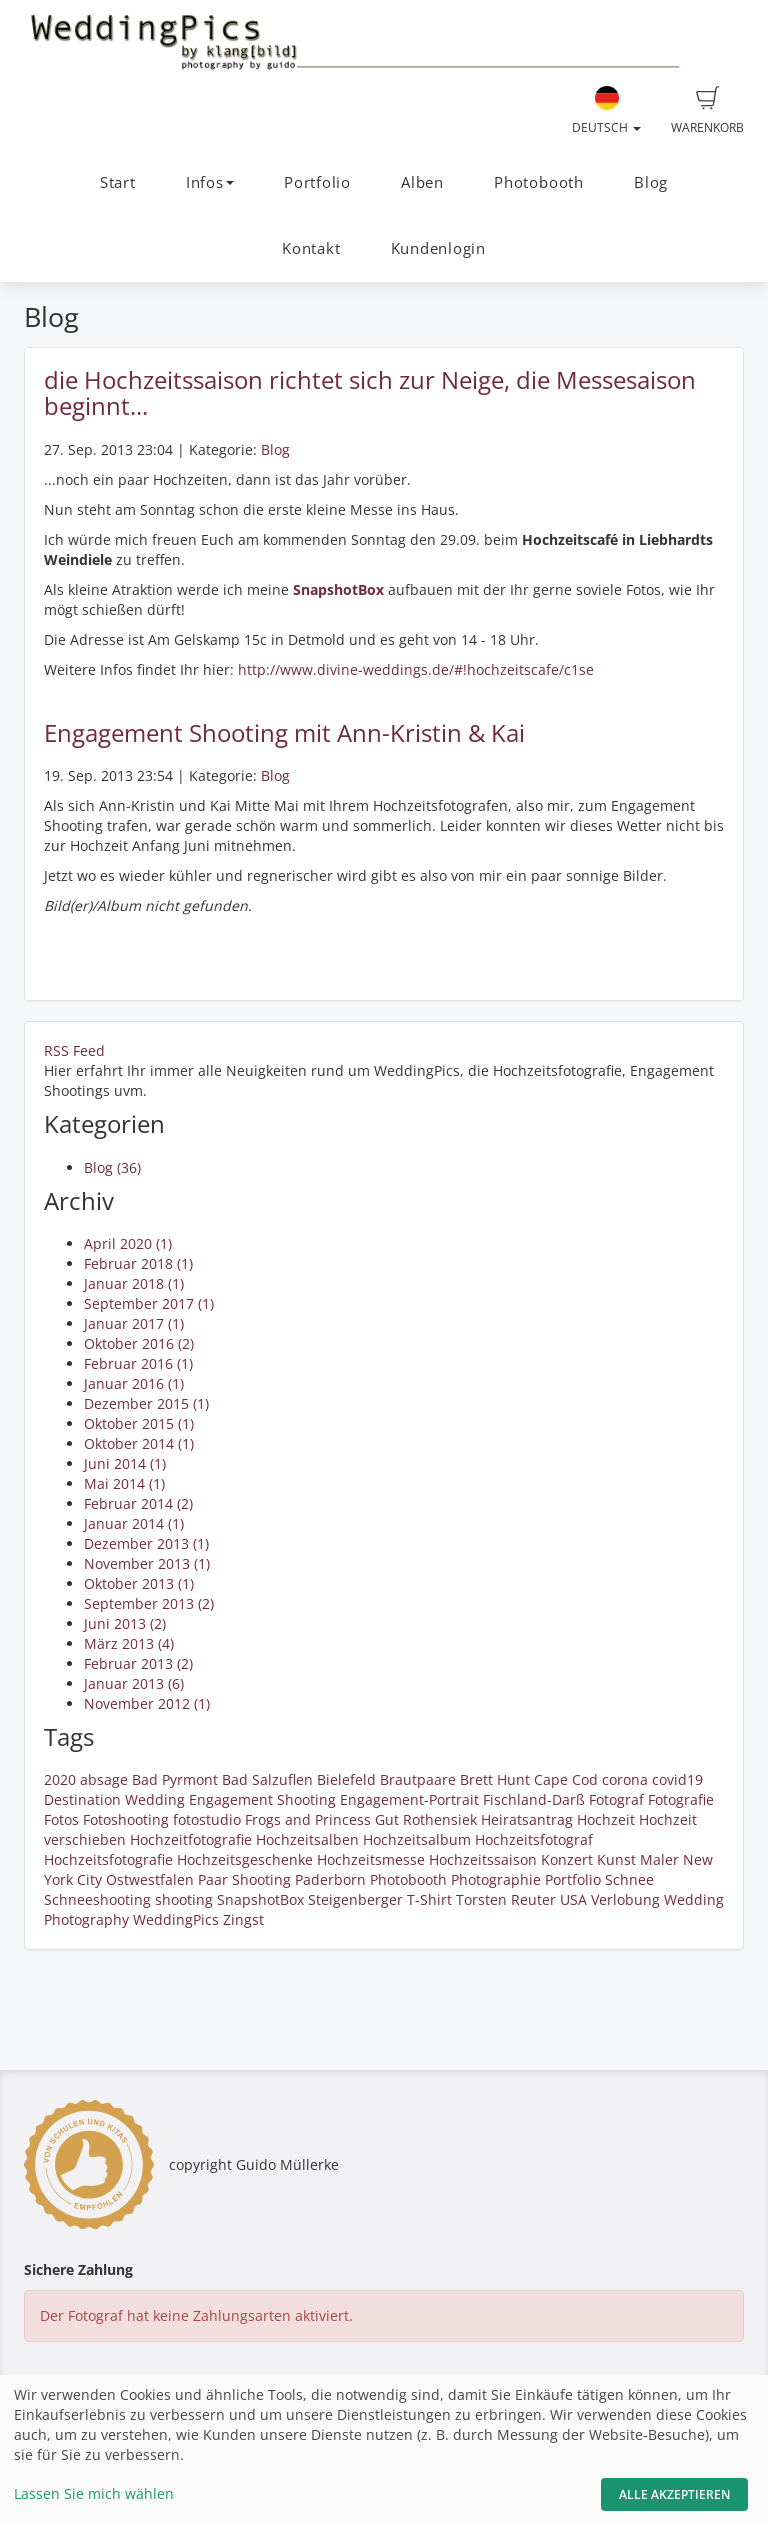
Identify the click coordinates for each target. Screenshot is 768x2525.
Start (118, 182)
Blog (651, 182)
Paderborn (330, 1879)
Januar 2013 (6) (134, 1683)
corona (625, 1779)
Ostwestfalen (150, 1879)
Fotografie (681, 1799)
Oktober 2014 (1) (139, 1443)
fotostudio (207, 1819)
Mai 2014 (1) (124, 1483)
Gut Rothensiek (426, 1819)
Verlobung (625, 1899)
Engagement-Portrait (409, 1799)
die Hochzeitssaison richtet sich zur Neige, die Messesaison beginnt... (370, 392)
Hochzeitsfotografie (108, 1859)
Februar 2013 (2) (138, 1663)
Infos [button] (210, 182)
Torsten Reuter (506, 1899)
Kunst (616, 1859)
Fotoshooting (126, 1819)
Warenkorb (707, 111)
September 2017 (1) (149, 1303)
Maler (659, 1859)
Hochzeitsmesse (371, 1859)
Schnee (629, 1879)
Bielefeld (346, 1779)
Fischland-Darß (534, 1799)
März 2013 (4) (129, 1643)
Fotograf (616, 1799)
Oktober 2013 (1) (139, 1583)
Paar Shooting (244, 1879)
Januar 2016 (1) (134, 1383)
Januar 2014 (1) (134, 1523)
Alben (422, 182)
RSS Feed (74, 1050)
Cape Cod (566, 1779)
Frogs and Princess (308, 1819)
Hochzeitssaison (483, 1859)
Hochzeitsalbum (417, 1839)
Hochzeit (606, 1819)
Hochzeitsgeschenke (245, 1859)
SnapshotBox (260, 1899)
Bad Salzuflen (267, 1779)
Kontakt (311, 248)
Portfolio (317, 182)
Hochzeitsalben (307, 1839)
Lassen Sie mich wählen (94, 2493)
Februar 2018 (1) (138, 1263)
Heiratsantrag (527, 1819)
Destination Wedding (114, 1799)
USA (573, 1899)
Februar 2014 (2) (138, 1503)
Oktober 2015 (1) (139, 1423)
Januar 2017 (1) (134, 1323)
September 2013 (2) (149, 1603)
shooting (184, 1899)
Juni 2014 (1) (125, 1463)
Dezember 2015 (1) (146, 1403)
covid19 (677, 1779)
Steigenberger (355, 1899)
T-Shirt (429, 1899)
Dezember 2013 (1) (146, 1543)
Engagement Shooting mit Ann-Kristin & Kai (284, 732)
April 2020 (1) (128, 1243)
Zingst (243, 1919)
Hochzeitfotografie (191, 1839)
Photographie (496, 1879)
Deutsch (606, 111)
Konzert (567, 1859)
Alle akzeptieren (674, 2494)
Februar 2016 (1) (138, 1363)
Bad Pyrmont (175, 1779)
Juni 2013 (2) (125, 1623)
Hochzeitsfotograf (534, 1839)
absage (104, 1779)
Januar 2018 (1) (134, 1283)
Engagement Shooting (262, 1799)
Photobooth (539, 182)
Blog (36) (112, 1167)
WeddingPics (176, 1919)
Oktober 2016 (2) (139, 1343)
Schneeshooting (97, 1899)
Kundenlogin (438, 248)
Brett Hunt (495, 1779)
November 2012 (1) (147, 1703)
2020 (60, 1779)
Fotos (61, 1819)
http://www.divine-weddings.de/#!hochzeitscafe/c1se (418, 669)
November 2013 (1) (147, 1563)
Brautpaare (418, 1779)
